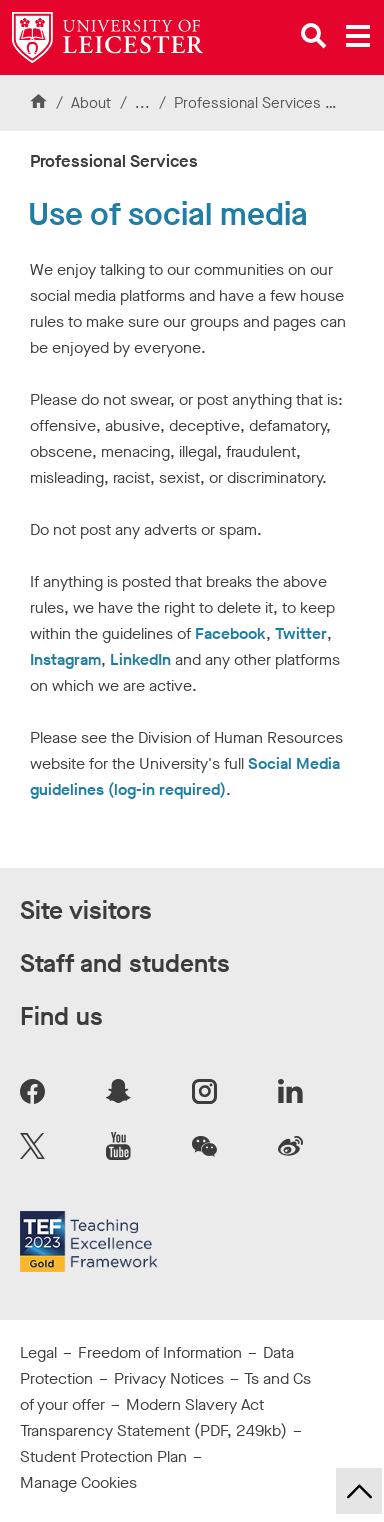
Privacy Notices (169, 1378)
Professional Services (249, 103)
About (91, 103)
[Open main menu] (358, 36)
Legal (38, 1352)
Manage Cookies (78, 1482)
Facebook (230, 633)
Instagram (65, 659)
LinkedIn (140, 659)
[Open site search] (314, 36)
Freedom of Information (160, 1352)
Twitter (301, 633)
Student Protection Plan (103, 1456)
